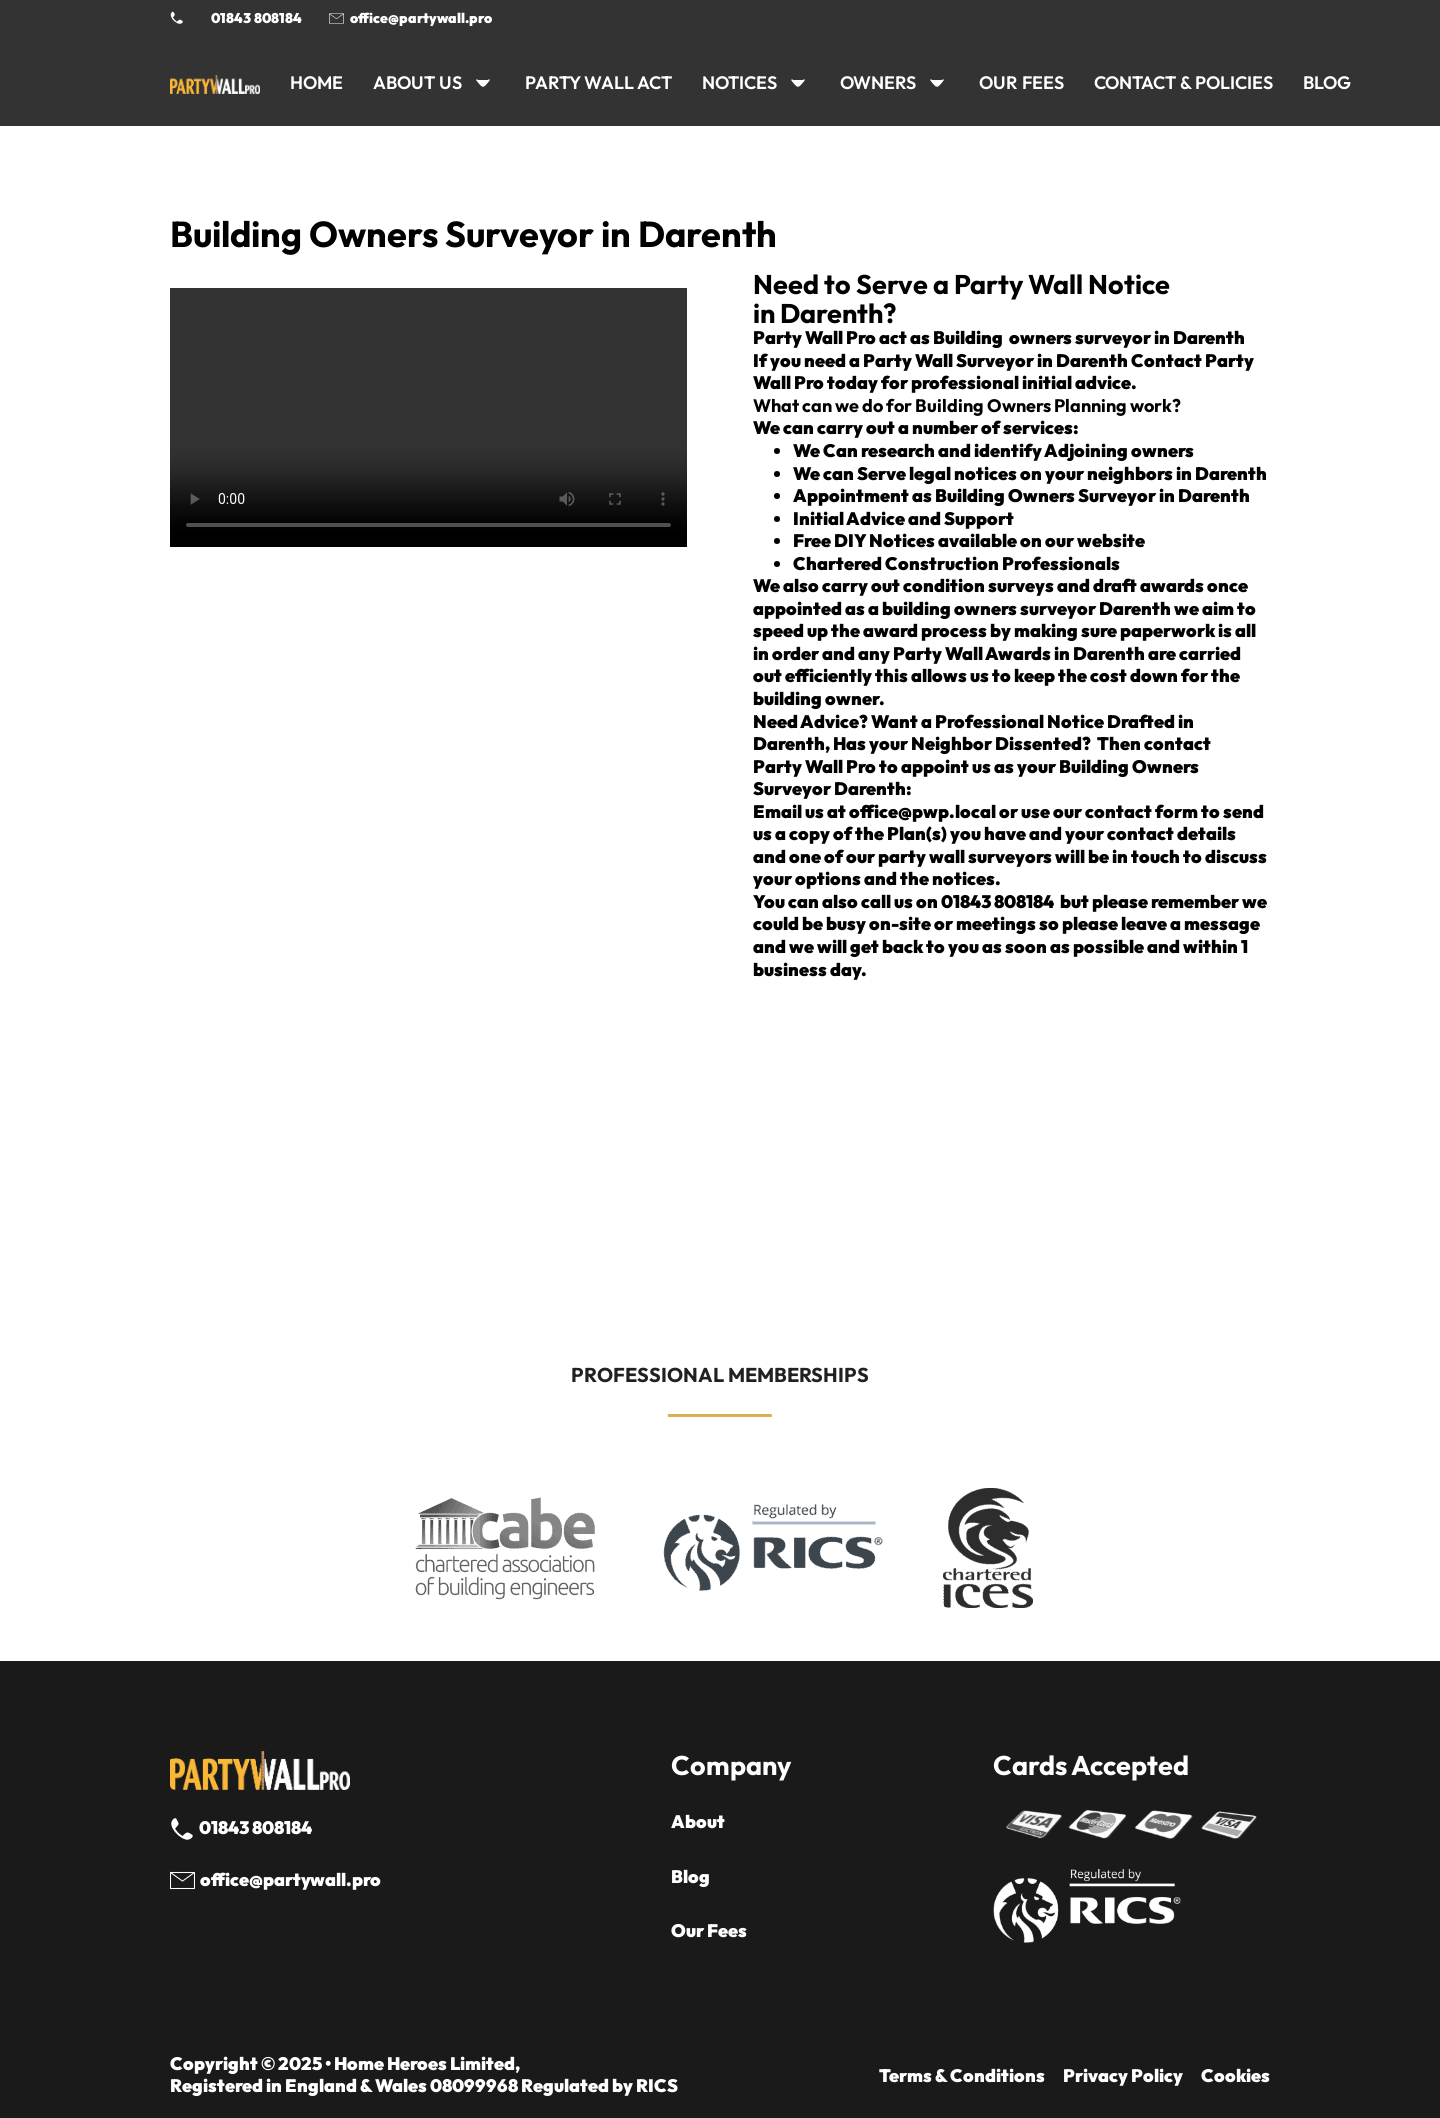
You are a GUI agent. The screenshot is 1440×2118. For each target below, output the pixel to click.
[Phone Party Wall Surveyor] (177, 18)
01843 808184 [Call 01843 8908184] (256, 18)
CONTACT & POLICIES (1183, 82)
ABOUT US (417, 82)
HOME (316, 82)
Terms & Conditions (962, 2076)
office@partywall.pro (421, 18)
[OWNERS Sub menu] (937, 83)
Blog (690, 1877)
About (698, 1822)
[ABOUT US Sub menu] (483, 83)
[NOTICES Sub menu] (798, 83)
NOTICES (739, 82)
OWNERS (878, 82)
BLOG (1327, 82)
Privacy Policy (1123, 2076)
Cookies (1235, 2076)
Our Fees (1021, 82)
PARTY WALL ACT (598, 82)
